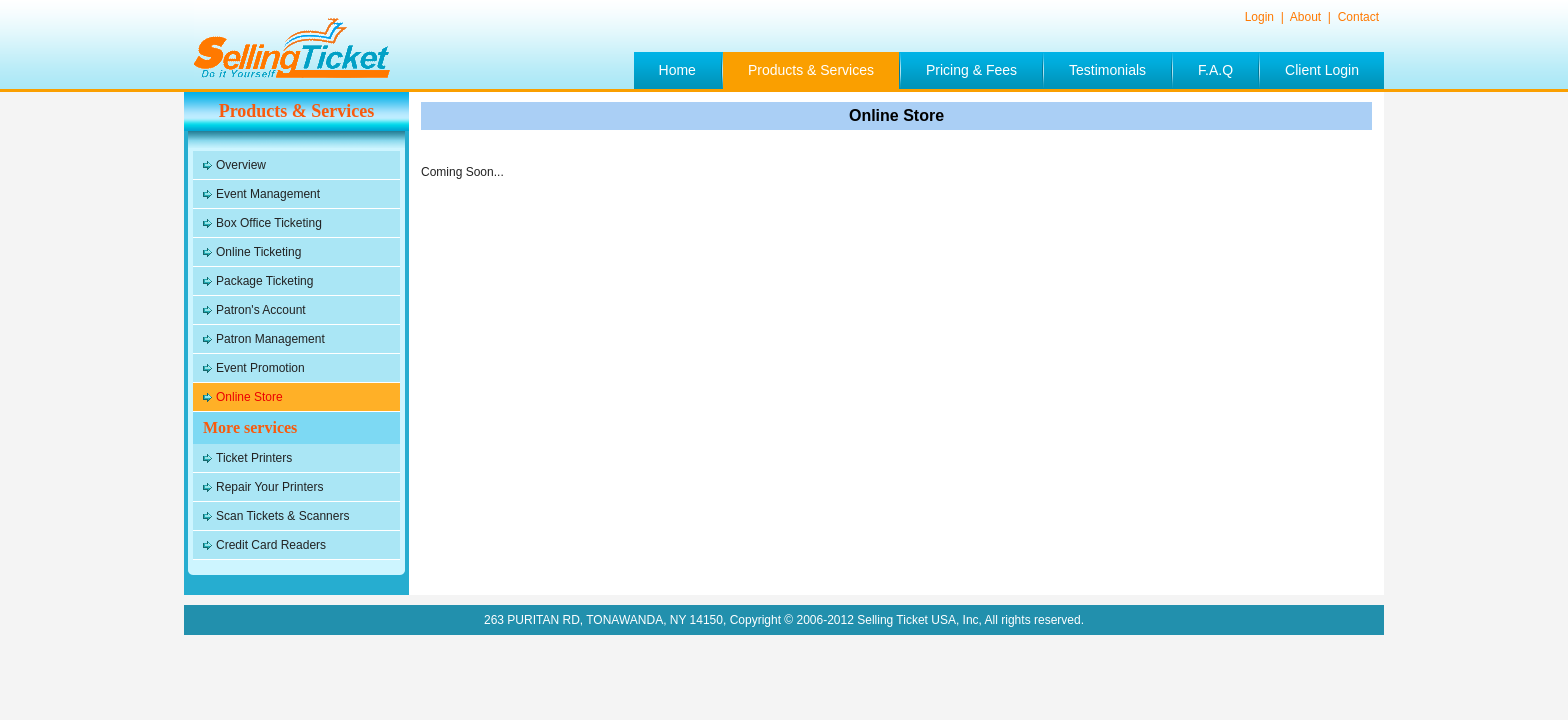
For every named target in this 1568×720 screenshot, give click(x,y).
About (1307, 17)
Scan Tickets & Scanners (282, 516)
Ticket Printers (254, 458)
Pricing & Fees (971, 70)
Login (1261, 17)
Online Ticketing (258, 252)
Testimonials (1107, 70)
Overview (241, 165)
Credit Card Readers (271, 545)
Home (677, 70)
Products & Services (811, 70)
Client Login (1322, 70)
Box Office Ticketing (269, 223)
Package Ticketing (264, 281)
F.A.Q (1215, 70)
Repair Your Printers (269, 487)
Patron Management (270, 339)
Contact (1358, 17)
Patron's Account (261, 310)
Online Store (249, 397)
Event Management (268, 194)
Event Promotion (260, 368)
